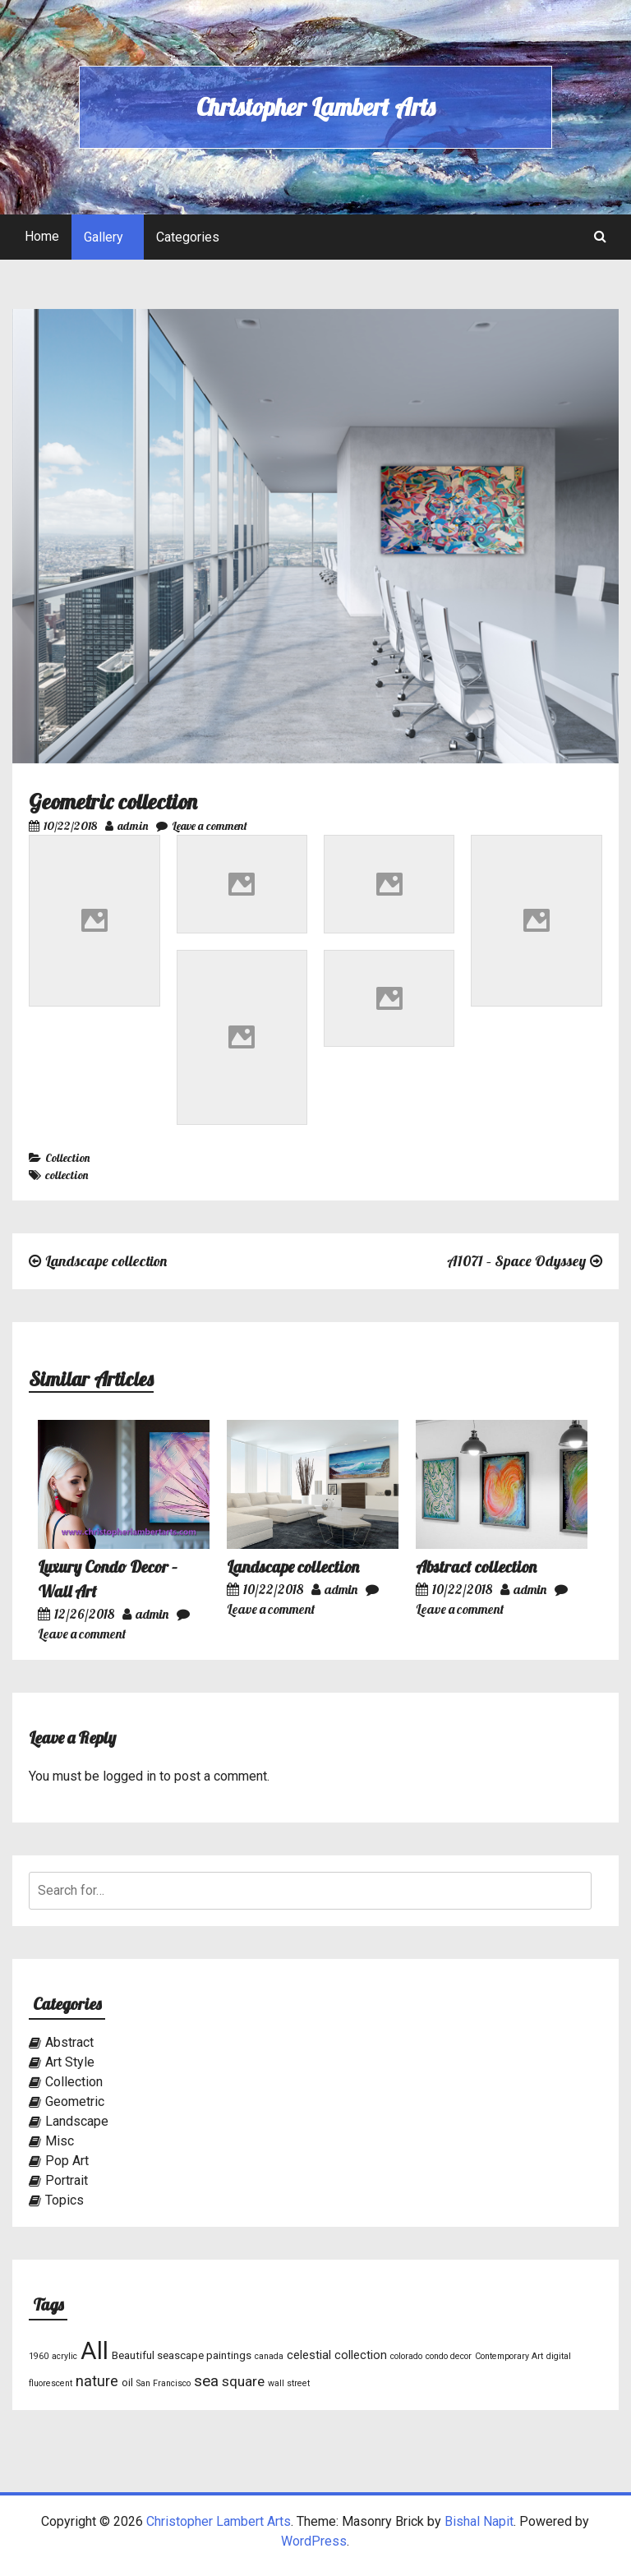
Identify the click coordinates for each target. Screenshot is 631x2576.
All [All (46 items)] (94, 2351)
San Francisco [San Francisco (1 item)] (163, 2383)
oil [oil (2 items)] (127, 2382)
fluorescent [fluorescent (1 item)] (50, 2383)
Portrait (66, 2180)
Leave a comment (201, 825)
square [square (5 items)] (243, 2381)
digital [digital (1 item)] (558, 2356)
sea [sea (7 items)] (206, 2381)
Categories (187, 237)
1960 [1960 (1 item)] (38, 2356)
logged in (129, 1776)
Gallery (103, 237)
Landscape (76, 2121)
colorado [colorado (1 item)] (406, 2356)
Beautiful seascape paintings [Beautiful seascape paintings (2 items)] (181, 2355)
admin (126, 825)
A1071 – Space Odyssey (516, 1260)
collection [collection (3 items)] (360, 2355)
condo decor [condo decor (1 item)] (449, 2356)
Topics (64, 2200)
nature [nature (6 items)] (97, 2380)
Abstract (69, 2042)
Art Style (69, 2062)
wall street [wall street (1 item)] (289, 2383)
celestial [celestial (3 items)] (309, 2355)
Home (42, 236)
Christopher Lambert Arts (315, 106)
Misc (59, 2141)
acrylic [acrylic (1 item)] (64, 2356)
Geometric (74, 2101)
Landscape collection (106, 1260)
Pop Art (67, 2160)
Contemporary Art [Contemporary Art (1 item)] (509, 2356)
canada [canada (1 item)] (269, 2356)
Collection (67, 1157)
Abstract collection (476, 1566)
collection (66, 1175)
